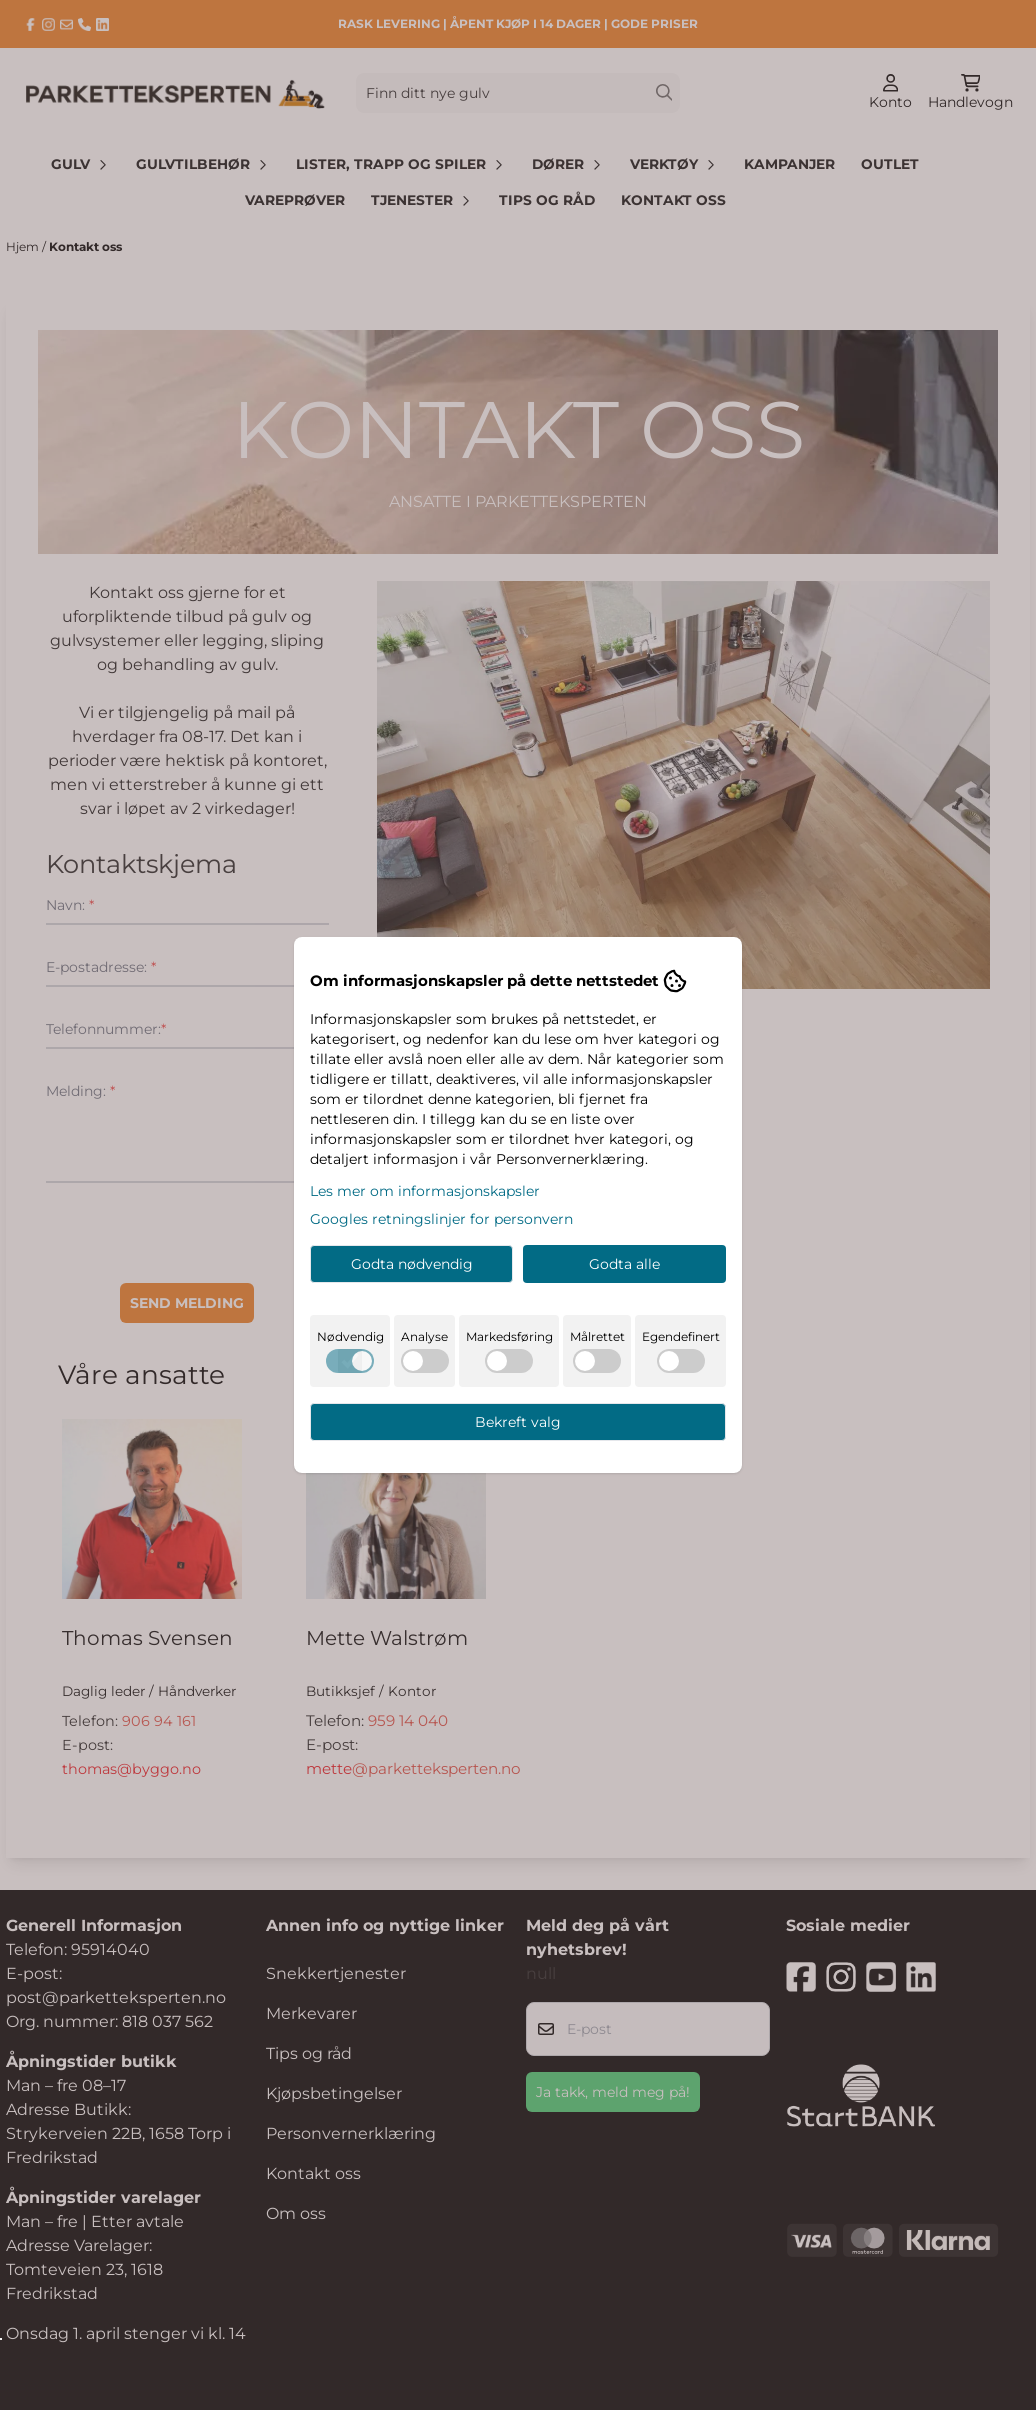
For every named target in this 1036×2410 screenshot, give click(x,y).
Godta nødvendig (412, 1264)
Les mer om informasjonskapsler (425, 1191)
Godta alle (624, 1264)
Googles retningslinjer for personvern (441, 1219)
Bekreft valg (518, 1422)
